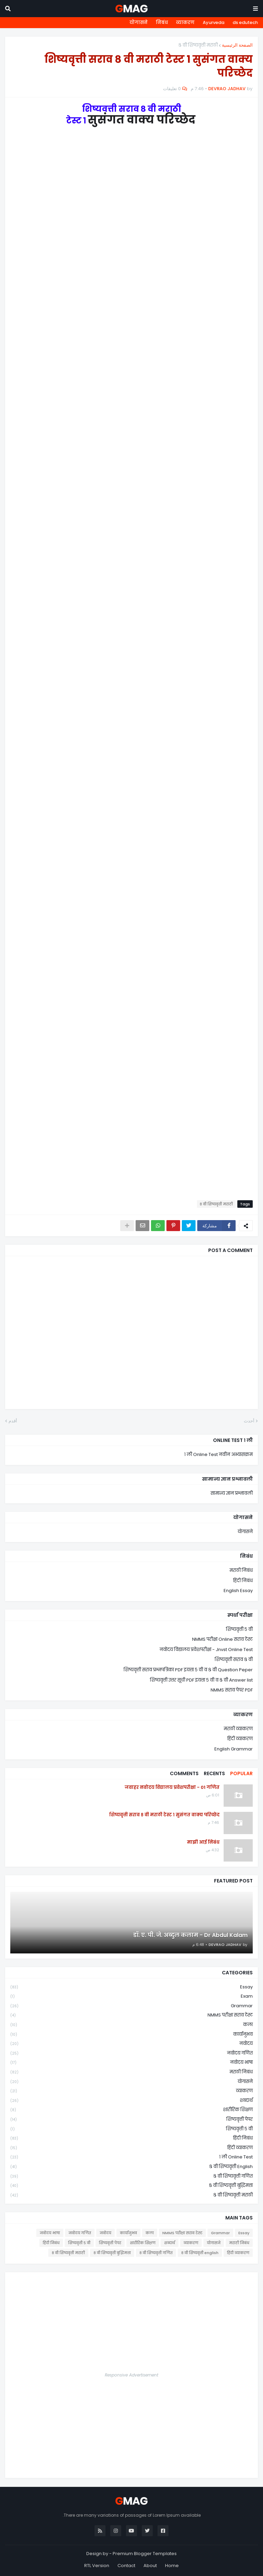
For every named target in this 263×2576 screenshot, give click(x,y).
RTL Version (96, 2565)
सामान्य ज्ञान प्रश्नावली (232, 1493)
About (150, 2565)
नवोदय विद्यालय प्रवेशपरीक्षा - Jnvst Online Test (206, 1649)
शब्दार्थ (131, 2100)
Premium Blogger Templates (145, 2553)
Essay (131, 1987)
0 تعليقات (172, 88)
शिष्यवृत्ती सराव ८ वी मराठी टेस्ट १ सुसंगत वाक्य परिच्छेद (164, 1815)
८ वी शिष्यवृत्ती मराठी (198, 45)
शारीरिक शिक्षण (131, 2110)
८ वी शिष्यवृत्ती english (131, 2166)
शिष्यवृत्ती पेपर (131, 2119)
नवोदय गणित (131, 2053)
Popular (241, 1773)
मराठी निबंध (241, 1570)
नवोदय (131, 2043)
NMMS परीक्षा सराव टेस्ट (131, 2015)
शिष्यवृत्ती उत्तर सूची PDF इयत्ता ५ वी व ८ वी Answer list (201, 1680)
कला (131, 2025)
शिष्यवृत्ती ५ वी (239, 1629)
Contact (126, 2565)
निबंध (162, 22)
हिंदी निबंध (243, 1580)
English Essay (238, 1590)
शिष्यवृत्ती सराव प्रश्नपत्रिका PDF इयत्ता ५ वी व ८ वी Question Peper (188, 1669)
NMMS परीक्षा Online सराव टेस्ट (222, 1639)
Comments (184, 1773)
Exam (131, 1996)
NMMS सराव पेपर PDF (232, 1690)
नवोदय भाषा (131, 2062)
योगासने (138, 22)
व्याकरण (185, 22)
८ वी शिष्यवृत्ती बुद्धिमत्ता (131, 2185)
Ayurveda (213, 22)
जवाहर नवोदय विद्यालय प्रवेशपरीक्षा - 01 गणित (172, 1787)
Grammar (131, 2006)
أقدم (13, 1421)
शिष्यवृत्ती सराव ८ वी (234, 1659)
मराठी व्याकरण (238, 1728)
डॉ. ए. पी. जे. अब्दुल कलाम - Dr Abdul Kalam (190, 1935)
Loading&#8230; (131, 657)
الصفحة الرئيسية (237, 45)
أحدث (249, 1421)
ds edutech (245, 22)
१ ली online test (131, 2157)
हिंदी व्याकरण (240, 1738)
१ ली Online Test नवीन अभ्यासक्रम (218, 1454)
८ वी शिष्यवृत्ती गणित (131, 2176)
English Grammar (233, 1749)
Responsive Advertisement (131, 2375)
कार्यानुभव (131, 2034)
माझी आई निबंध (203, 1842)
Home (172, 2565)
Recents (214, 1773)
